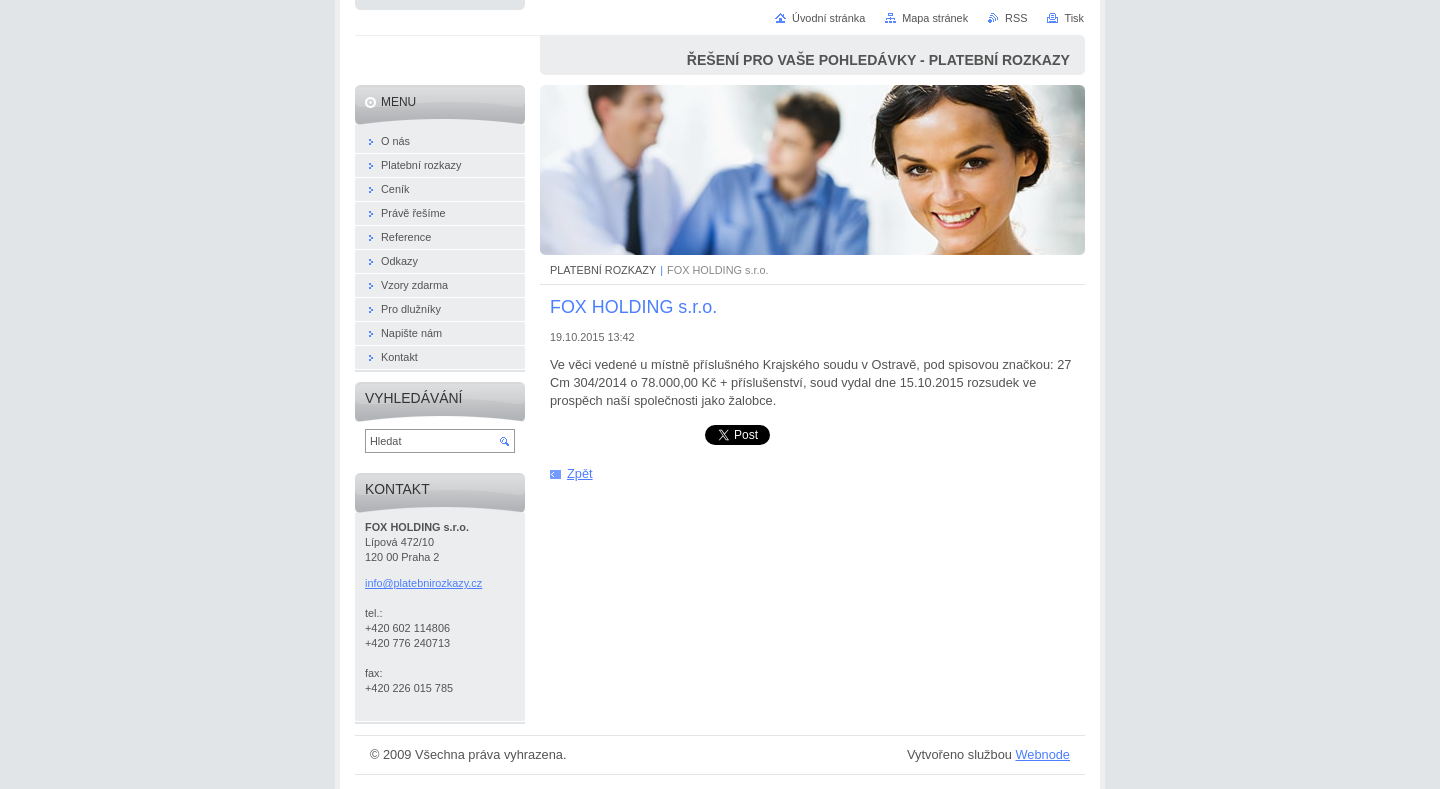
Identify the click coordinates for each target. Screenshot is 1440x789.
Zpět (580, 473)
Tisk (1074, 18)
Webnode (1042, 754)
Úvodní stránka (828, 18)
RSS (1016, 18)
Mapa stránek (935, 18)
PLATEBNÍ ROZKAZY (603, 270)
